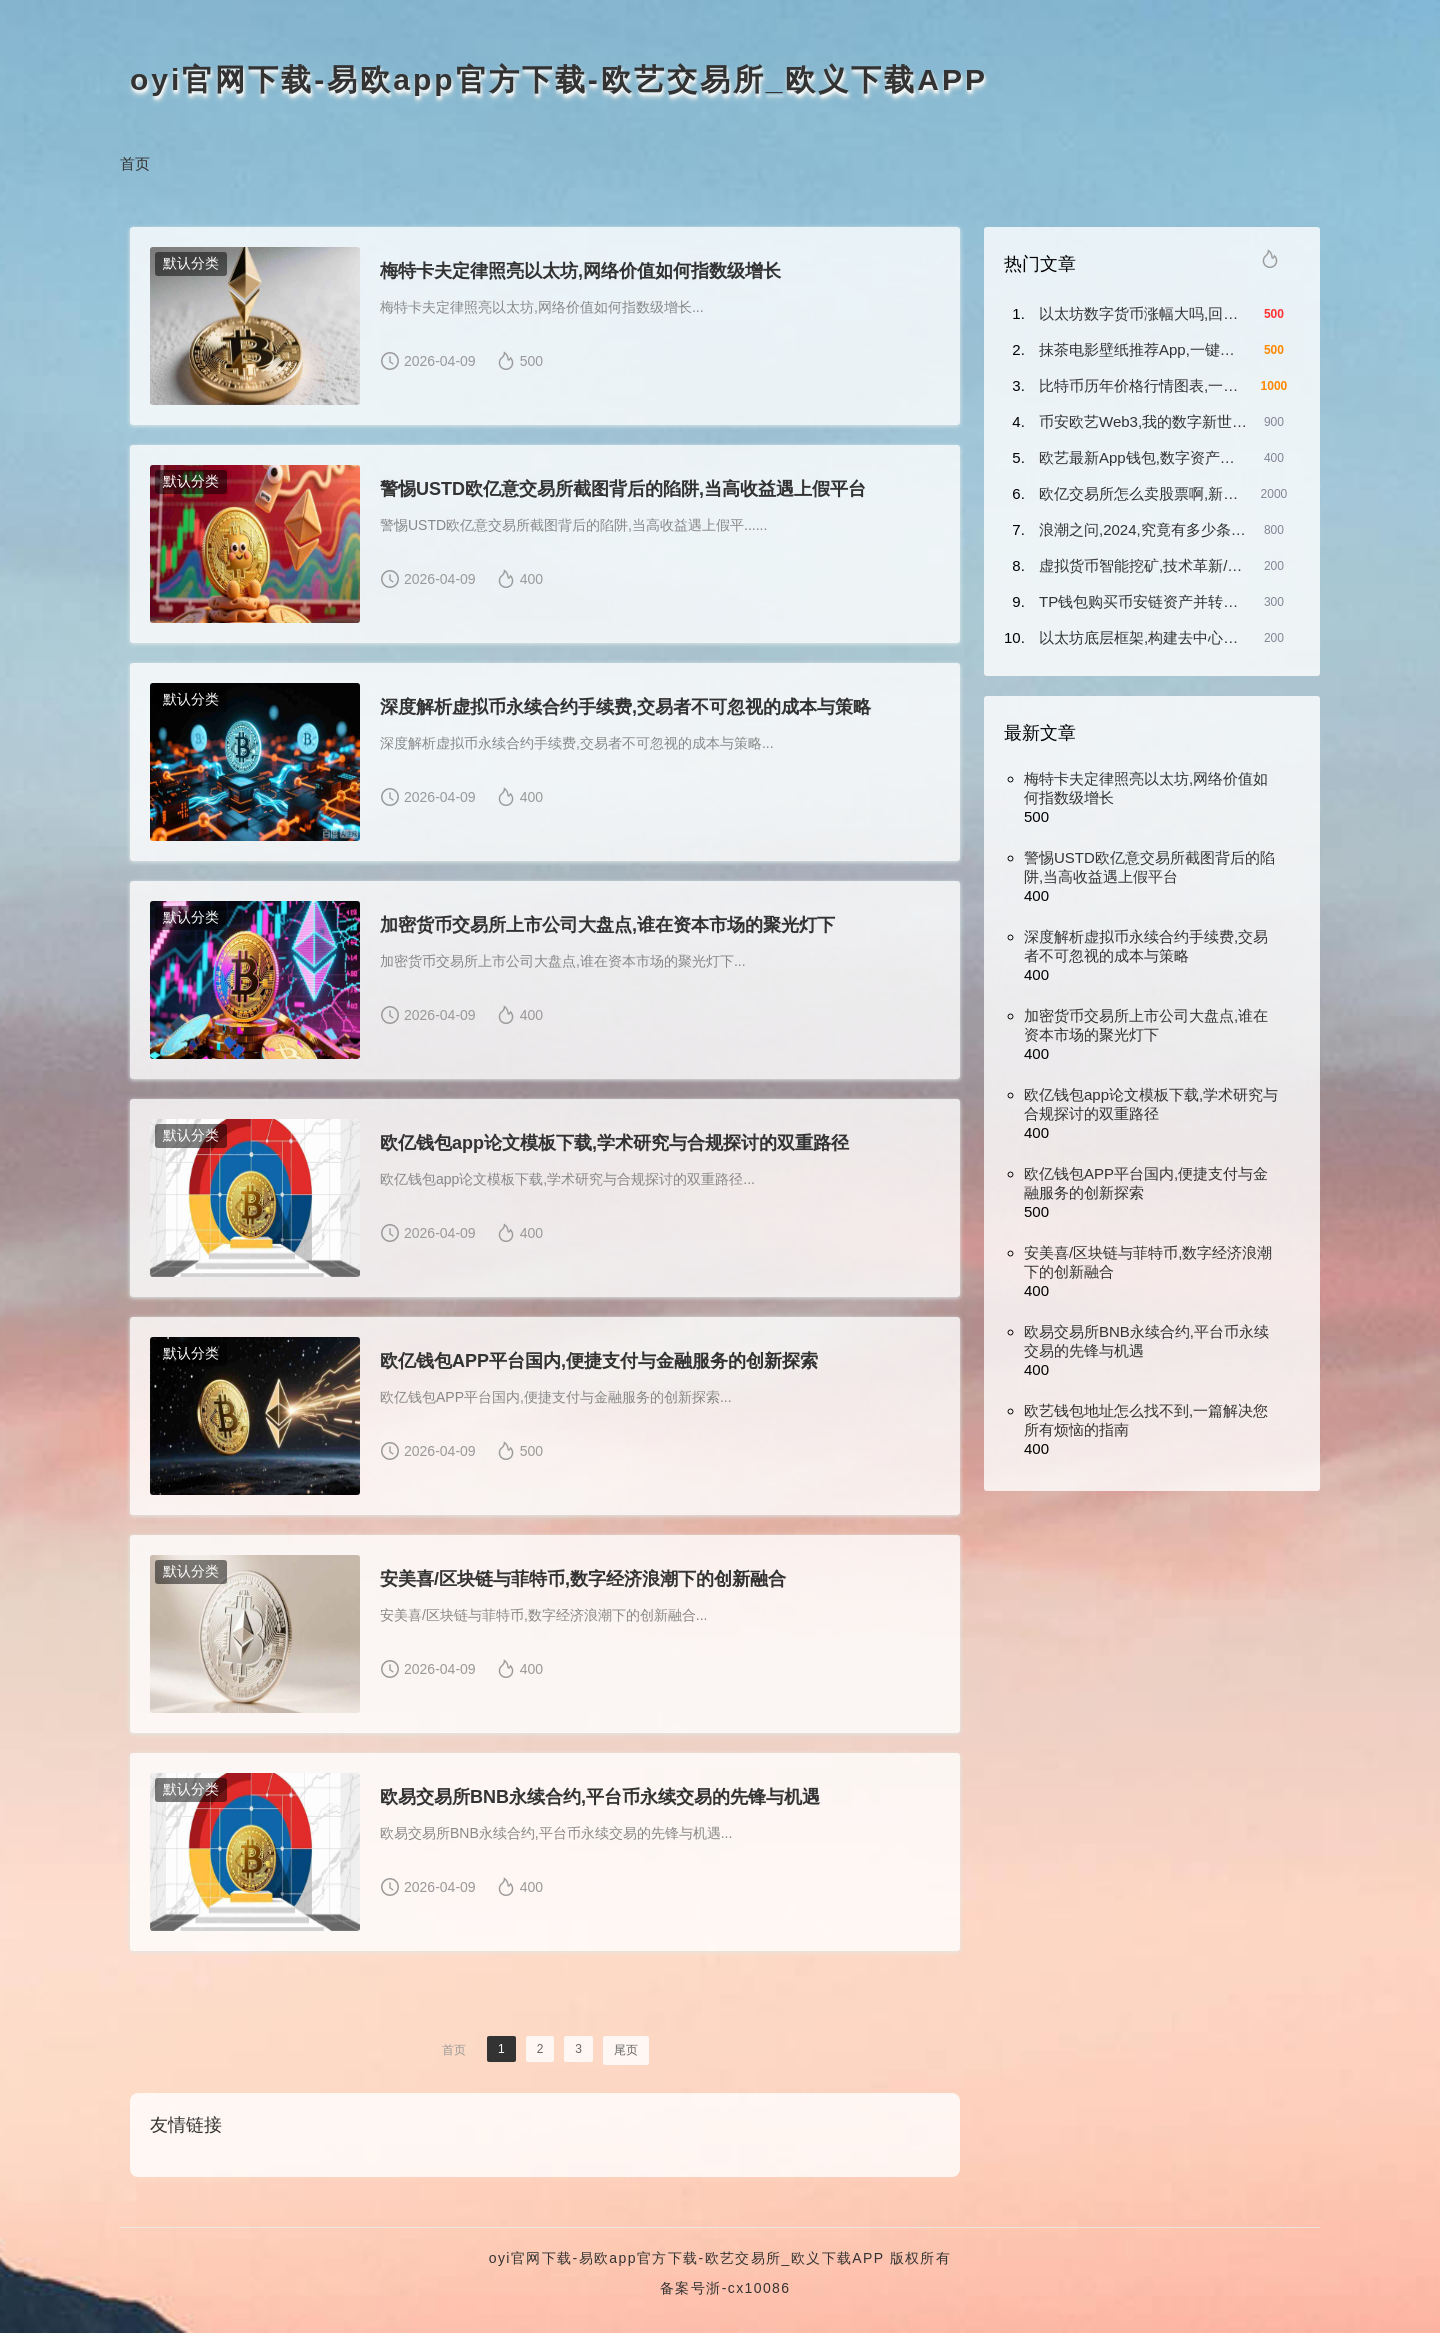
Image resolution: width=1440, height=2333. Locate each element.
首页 (135, 163)
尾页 (626, 2050)
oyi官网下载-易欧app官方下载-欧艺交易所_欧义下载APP (559, 79)
